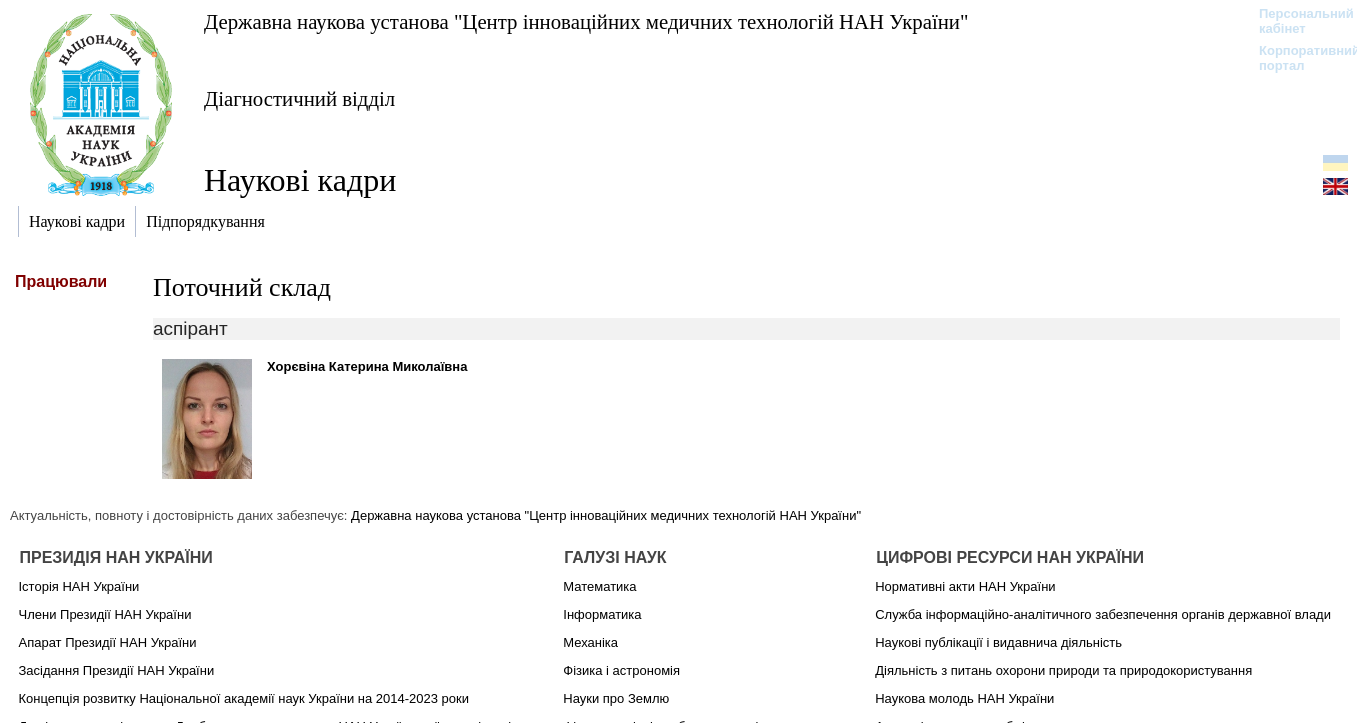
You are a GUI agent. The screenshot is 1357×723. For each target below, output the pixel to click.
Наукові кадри (300, 180)
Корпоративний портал (1296, 58)
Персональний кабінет (1296, 21)
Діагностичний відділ (299, 98)
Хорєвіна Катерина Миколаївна (367, 366)
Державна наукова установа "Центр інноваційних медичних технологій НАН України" (586, 21)
